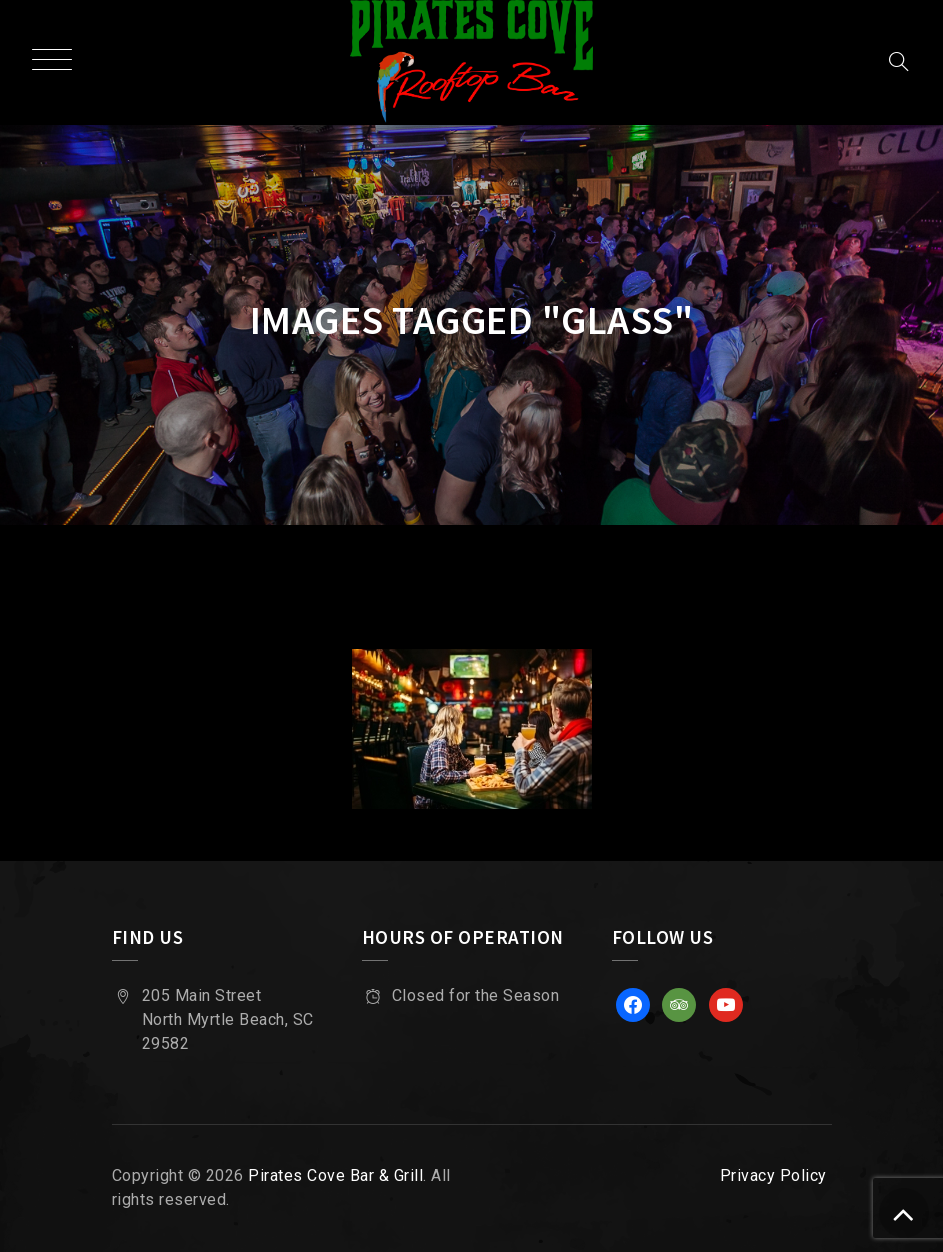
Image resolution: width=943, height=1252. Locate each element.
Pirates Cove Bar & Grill (335, 1175)
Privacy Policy (773, 1175)
